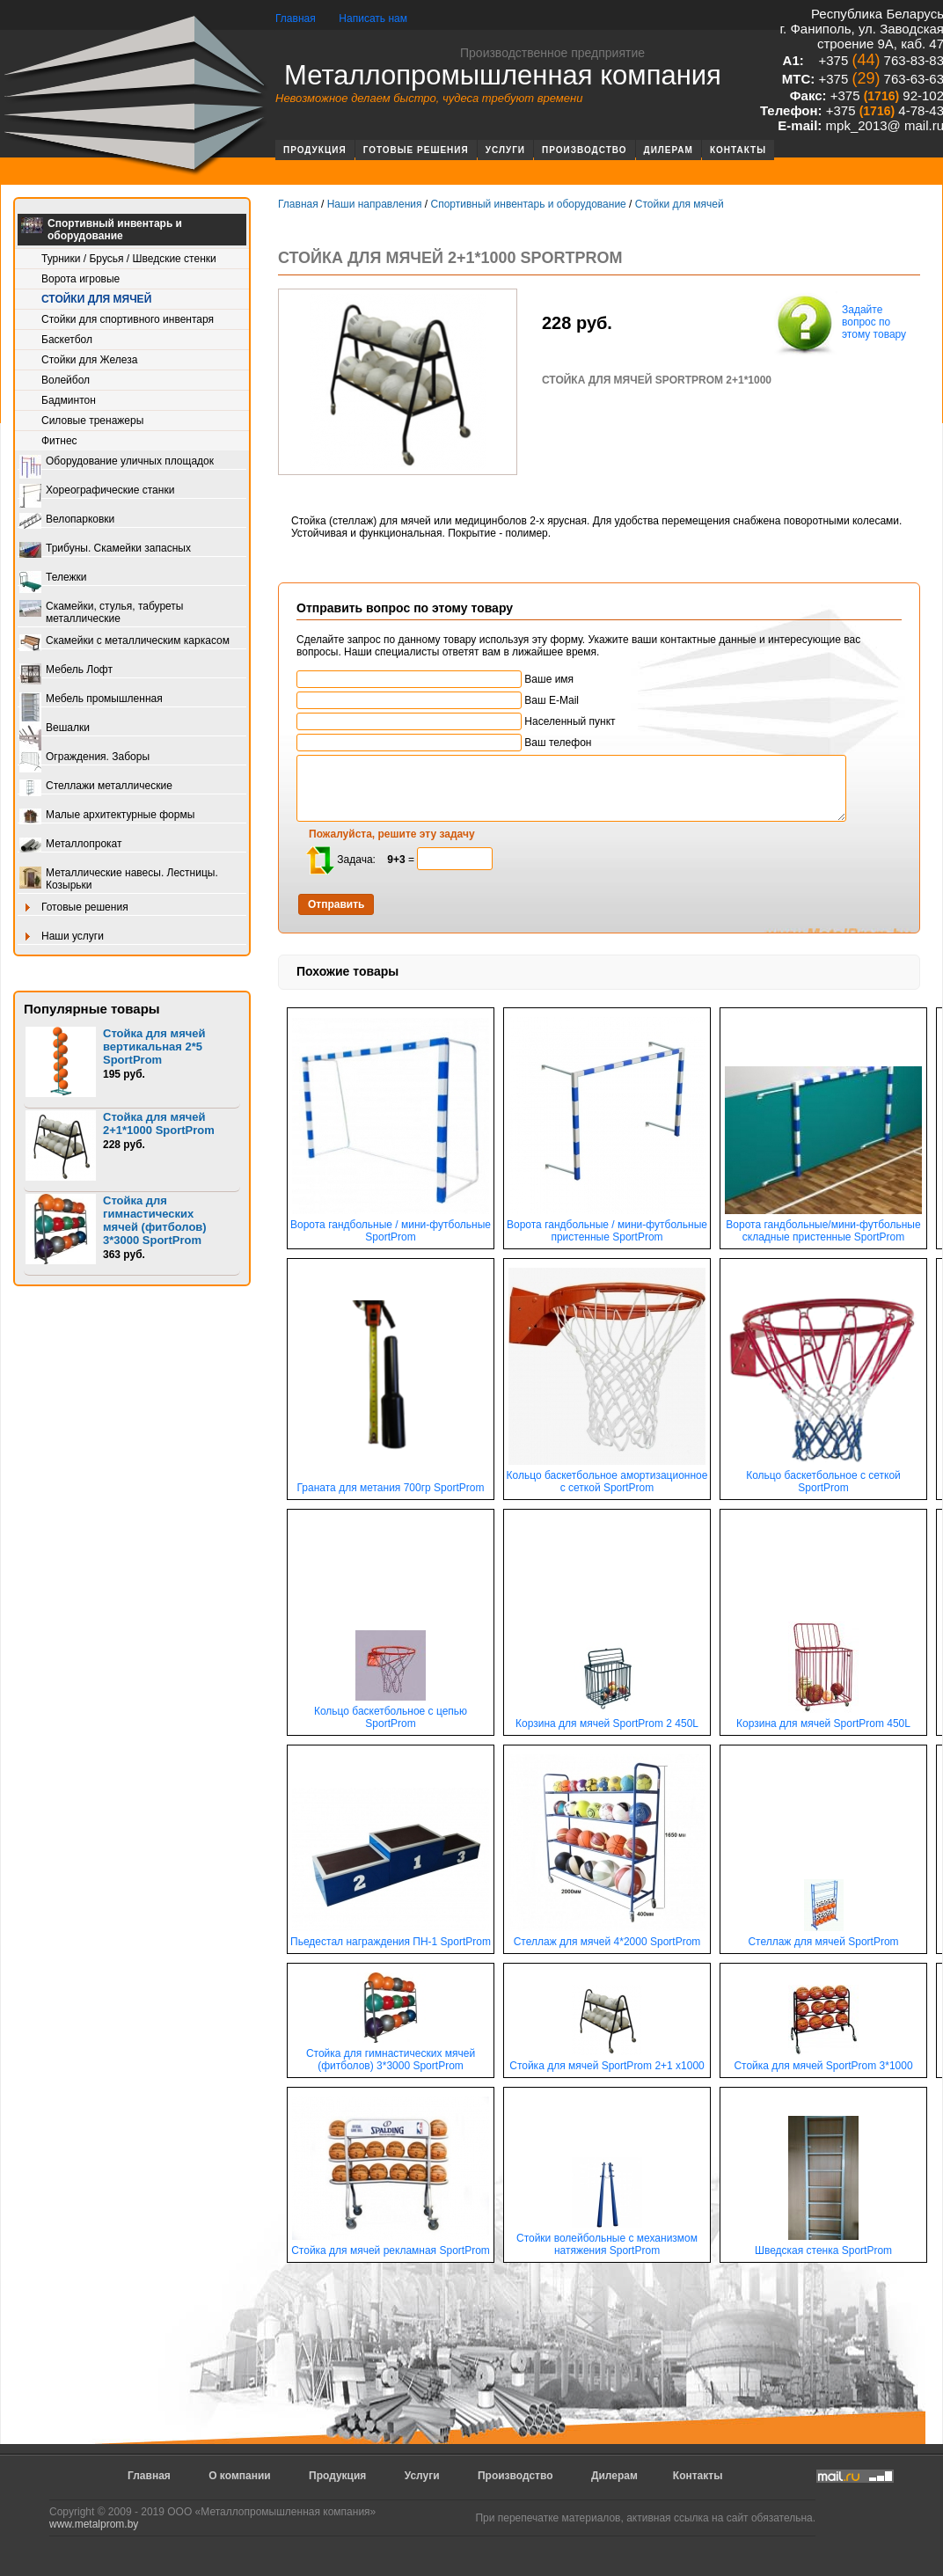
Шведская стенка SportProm (823, 2246)
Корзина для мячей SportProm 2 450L (606, 1719)
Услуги (505, 150)
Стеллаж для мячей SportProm (823, 1937)
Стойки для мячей (96, 299)
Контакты (738, 150)
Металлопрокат (70, 845)
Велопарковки (66, 520)
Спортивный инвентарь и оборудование (101, 229)
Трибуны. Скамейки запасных (105, 549)
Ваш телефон (443, 742)
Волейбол (65, 380)
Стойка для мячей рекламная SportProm (390, 2246)
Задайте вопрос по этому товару (839, 323)
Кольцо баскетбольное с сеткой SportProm (823, 1477)
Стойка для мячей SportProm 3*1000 (823, 2061)
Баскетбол (66, 339)
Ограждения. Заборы (84, 757)
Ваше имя (435, 679)
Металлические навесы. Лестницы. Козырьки (118, 879)
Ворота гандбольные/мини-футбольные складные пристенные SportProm (823, 1226)
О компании (239, 2476)
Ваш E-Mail (437, 700)
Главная (295, 18)
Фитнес (59, 441)
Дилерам (668, 150)
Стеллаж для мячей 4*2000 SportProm (607, 1937)
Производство (584, 150)
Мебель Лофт (66, 670)
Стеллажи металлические (95, 786)
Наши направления (374, 204)
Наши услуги (61, 937)
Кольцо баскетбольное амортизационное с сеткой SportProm (607, 1477)
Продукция (315, 150)
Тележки (52, 578)
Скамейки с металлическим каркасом (124, 641)
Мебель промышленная (91, 699)
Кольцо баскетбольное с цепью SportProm (390, 1712)
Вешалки (54, 728)
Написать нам (373, 18)
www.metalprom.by (93, 2524)
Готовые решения (416, 150)
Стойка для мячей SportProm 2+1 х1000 (607, 2061)
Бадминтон (68, 400)
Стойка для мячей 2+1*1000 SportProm (159, 1123)
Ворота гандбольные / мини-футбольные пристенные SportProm (607, 1226)
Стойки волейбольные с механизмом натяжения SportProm (607, 2239)
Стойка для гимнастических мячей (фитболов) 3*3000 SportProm (155, 1220)
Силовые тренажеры (92, 420)
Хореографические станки (96, 491)
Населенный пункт (456, 721)
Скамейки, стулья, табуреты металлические (101, 612)
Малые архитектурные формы (106, 816)
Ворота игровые (80, 279)
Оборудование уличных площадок (116, 462)
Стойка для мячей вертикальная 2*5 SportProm (154, 1046)
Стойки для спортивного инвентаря (127, 319)
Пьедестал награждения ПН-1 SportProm (390, 1937)
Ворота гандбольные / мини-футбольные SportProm (390, 1226)
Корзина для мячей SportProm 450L (823, 1719)
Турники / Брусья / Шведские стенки (128, 258)
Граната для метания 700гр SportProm (390, 1483)
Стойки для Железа (89, 360)
